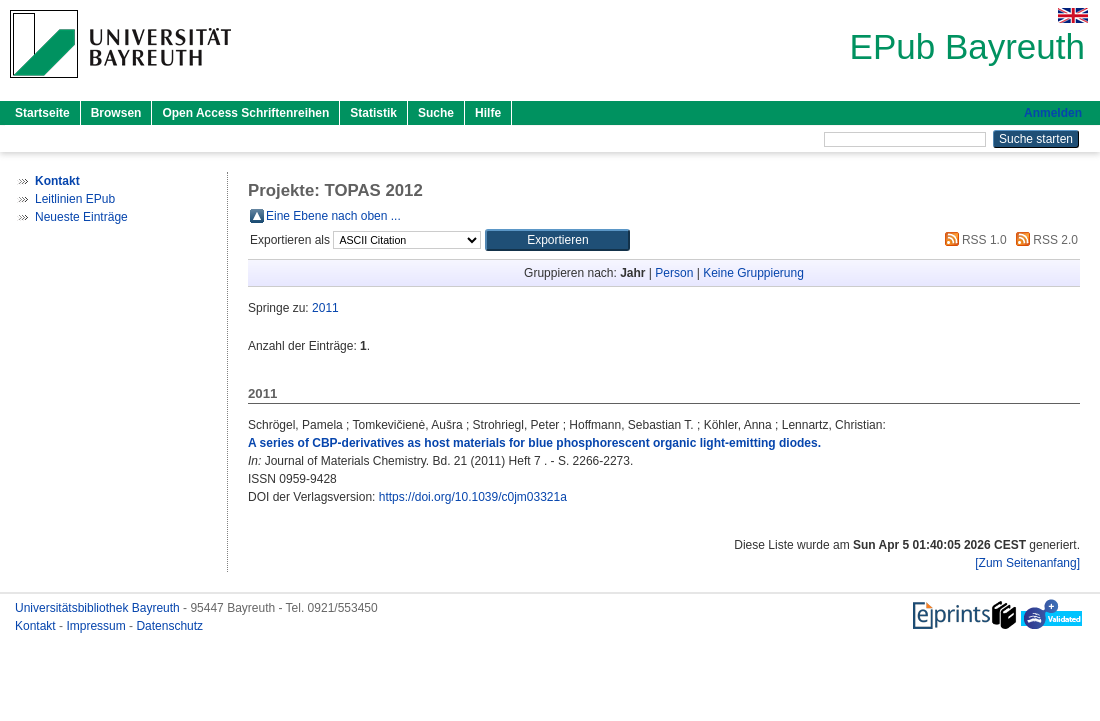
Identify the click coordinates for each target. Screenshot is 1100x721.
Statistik (373, 113)
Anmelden (1053, 113)
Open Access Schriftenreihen (245, 113)
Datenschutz (169, 626)
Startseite (42, 113)
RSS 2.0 (1044, 240)
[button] (557, 240)
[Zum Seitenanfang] (1027, 563)
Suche (436, 113)
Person (674, 273)
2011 (325, 308)
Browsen (116, 113)
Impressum (97, 626)
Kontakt (37, 626)
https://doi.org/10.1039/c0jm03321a (473, 497)
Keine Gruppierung (753, 273)
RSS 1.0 (973, 240)
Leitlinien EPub (75, 199)
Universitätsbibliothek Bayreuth (99, 608)
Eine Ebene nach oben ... (333, 216)
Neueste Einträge (81, 217)
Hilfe (488, 113)
